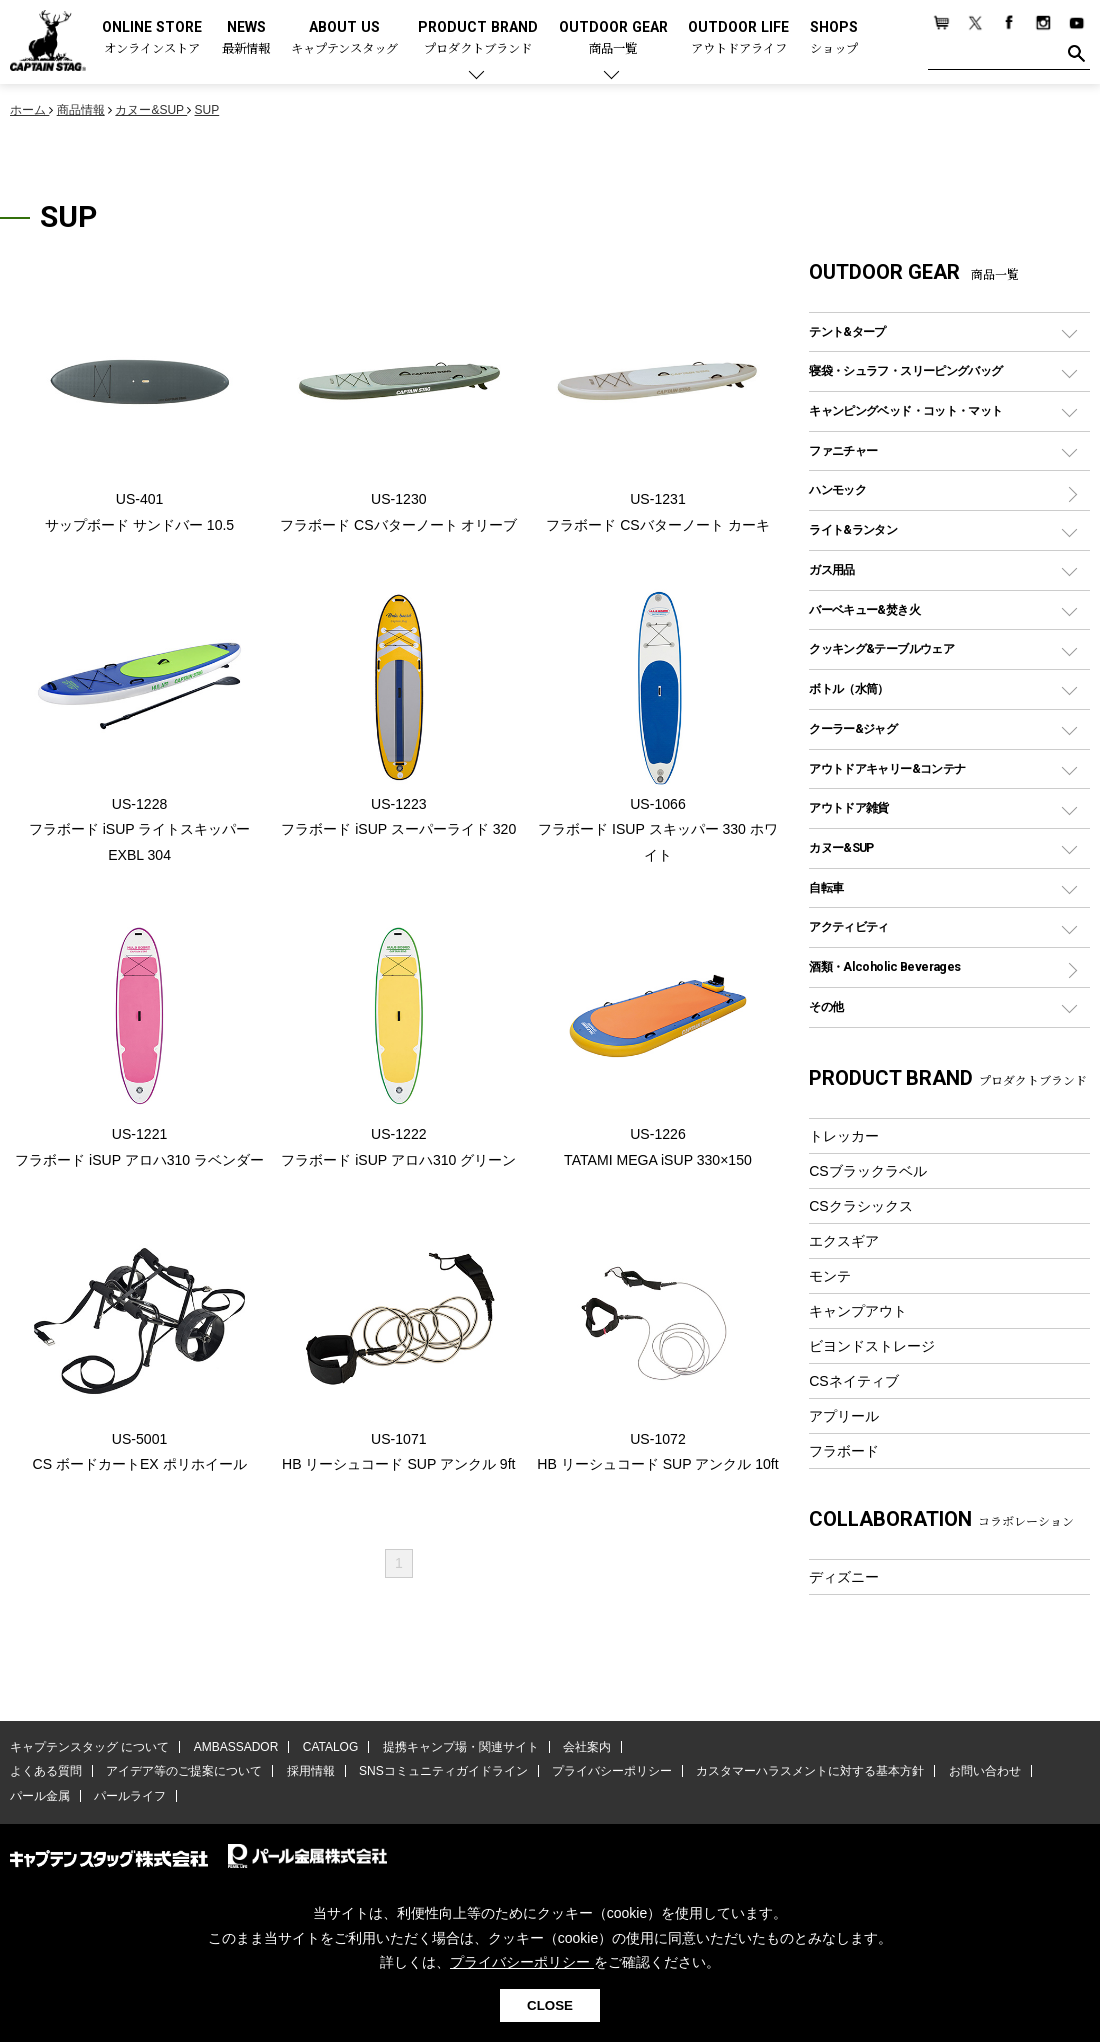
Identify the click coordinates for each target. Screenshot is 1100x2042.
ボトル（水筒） (849, 688)
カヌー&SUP (841, 847)
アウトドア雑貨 (849, 807)
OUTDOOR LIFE (738, 38)
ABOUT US (344, 38)
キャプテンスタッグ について (89, 1747)
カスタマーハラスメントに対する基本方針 (810, 1771)
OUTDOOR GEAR (613, 38)
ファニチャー (843, 450)
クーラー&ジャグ (853, 728)
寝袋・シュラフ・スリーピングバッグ (905, 370)
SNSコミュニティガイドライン (443, 1771)
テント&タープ (847, 331)
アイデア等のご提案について (184, 1771)
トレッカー (844, 1136)
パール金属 (40, 1796)
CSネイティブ (854, 1381)
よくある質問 (46, 1771)
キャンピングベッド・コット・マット (905, 410)
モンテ (830, 1276)
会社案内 (587, 1747)
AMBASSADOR (236, 1747)
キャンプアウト (858, 1311)
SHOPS (834, 38)
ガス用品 (832, 569)
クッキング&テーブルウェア (881, 648)
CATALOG (331, 1747)
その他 (826, 1006)
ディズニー (844, 1577)
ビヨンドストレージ (872, 1346)
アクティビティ (849, 926)
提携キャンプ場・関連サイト (461, 1747)
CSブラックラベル (868, 1171)
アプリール (844, 1416)
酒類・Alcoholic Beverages (884, 966)
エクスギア (844, 1241)
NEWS (246, 38)
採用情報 (311, 1771)
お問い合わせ (985, 1771)
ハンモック (837, 489)
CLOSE (550, 2005)
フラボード (844, 1451)
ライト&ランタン (853, 529)
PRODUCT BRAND (478, 38)
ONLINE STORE (152, 38)
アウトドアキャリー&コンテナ (887, 768)
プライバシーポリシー (612, 1771)
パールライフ (130, 1796)
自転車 (826, 887)
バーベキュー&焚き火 (864, 609)
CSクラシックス (861, 1206)
